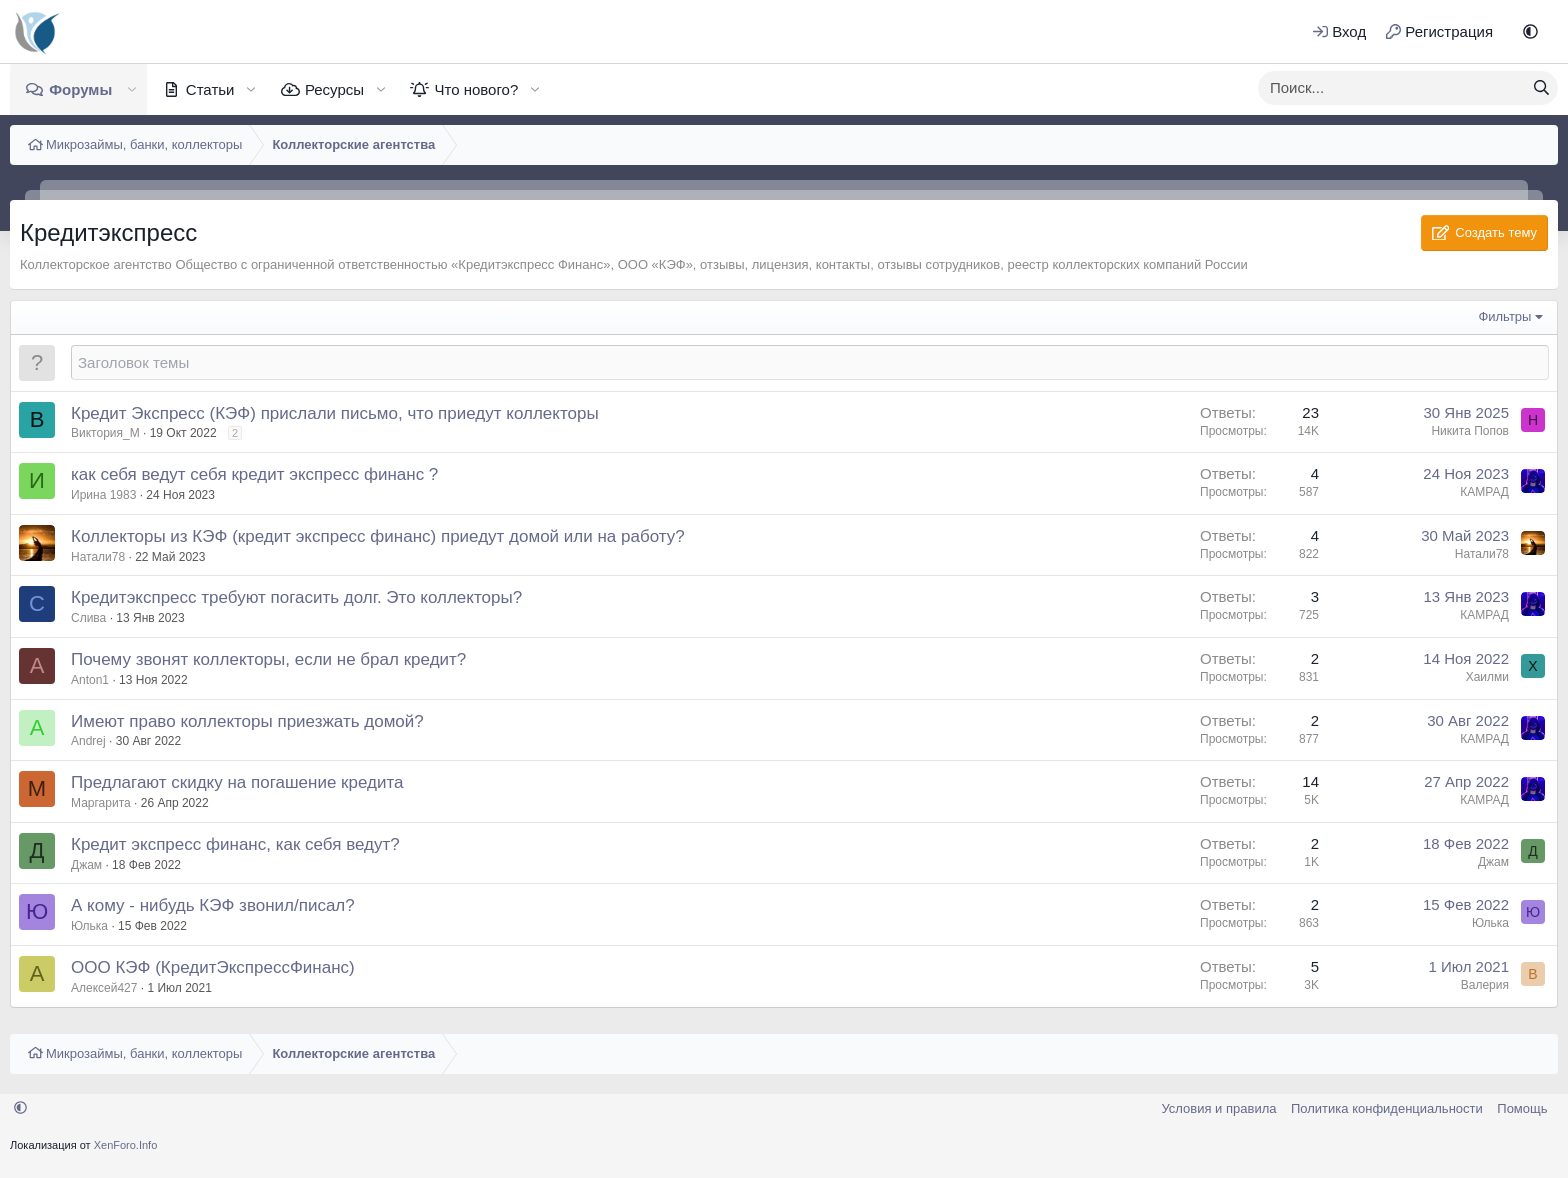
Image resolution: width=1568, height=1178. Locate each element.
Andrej (88, 741)
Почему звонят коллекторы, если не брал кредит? (268, 659)
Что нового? (476, 89)
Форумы (80, 89)
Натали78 (98, 557)
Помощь (1522, 1108)
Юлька (89, 926)
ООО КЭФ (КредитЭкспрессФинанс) (213, 967)
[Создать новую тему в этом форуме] (810, 362)
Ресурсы (334, 89)
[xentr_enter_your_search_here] (1392, 88)
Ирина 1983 (103, 495)
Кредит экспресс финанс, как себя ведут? (235, 844)
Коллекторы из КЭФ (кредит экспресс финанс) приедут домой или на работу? (378, 536)
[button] (1530, 31)
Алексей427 (104, 988)
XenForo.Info (126, 1145)
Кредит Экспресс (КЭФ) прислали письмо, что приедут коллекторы (335, 413)
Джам (86, 865)
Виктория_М (105, 433)
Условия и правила (1218, 1108)
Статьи (210, 89)
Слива (88, 618)
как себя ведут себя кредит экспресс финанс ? (254, 474)
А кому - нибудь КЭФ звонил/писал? (213, 905)
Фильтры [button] (1504, 316)
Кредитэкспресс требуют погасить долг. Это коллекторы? (296, 597)
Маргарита (101, 803)
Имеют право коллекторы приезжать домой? (247, 721)
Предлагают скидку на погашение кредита (237, 782)
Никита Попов (1470, 431)
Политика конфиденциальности (1387, 1108)
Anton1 (90, 680)
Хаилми (1487, 677)
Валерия (1485, 985)
